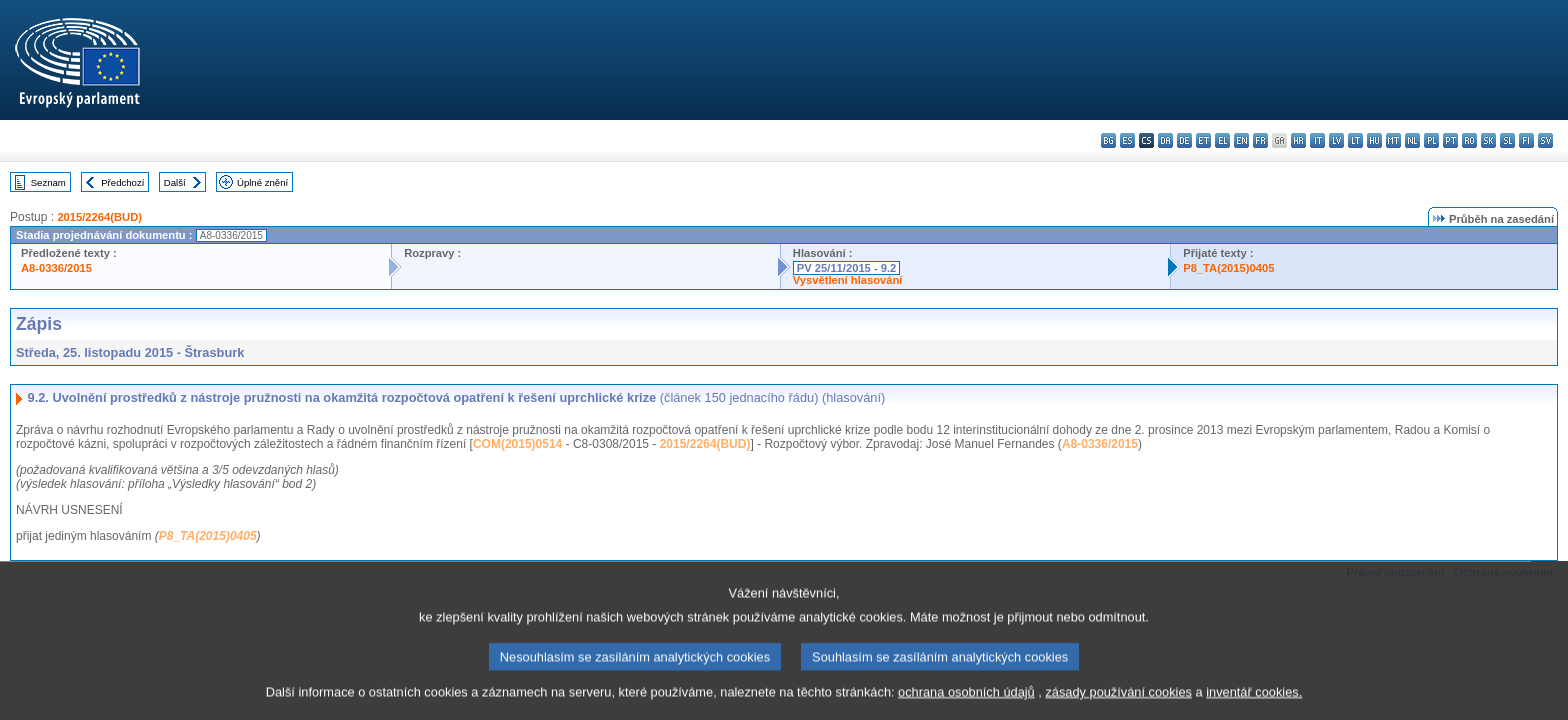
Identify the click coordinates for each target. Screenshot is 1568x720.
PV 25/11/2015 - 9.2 (847, 268)
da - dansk (1165, 140)
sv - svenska (1545, 140)
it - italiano (1317, 140)
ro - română (1469, 140)
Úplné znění (262, 182)
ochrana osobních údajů (966, 707)
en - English (1241, 140)
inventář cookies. (1254, 707)
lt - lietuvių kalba (1355, 140)
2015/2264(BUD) (99, 217)
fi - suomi (1526, 140)
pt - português (1450, 140)
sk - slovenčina (1488, 140)
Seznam (48, 182)
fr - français (1260, 140)
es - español (1127, 140)
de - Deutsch (1184, 140)
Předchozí (122, 182)
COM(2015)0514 (517, 444)
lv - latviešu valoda (1336, 140)
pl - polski (1431, 140)
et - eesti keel (1203, 140)
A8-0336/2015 (56, 268)
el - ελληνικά (1222, 140)
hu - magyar (1374, 140)
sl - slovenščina (1507, 140)
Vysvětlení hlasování (848, 280)
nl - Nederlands (1412, 140)
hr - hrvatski (1298, 140)
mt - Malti (1393, 140)
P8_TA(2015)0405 (1228, 268)
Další (175, 182)
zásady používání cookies (1118, 707)
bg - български (1108, 140)
